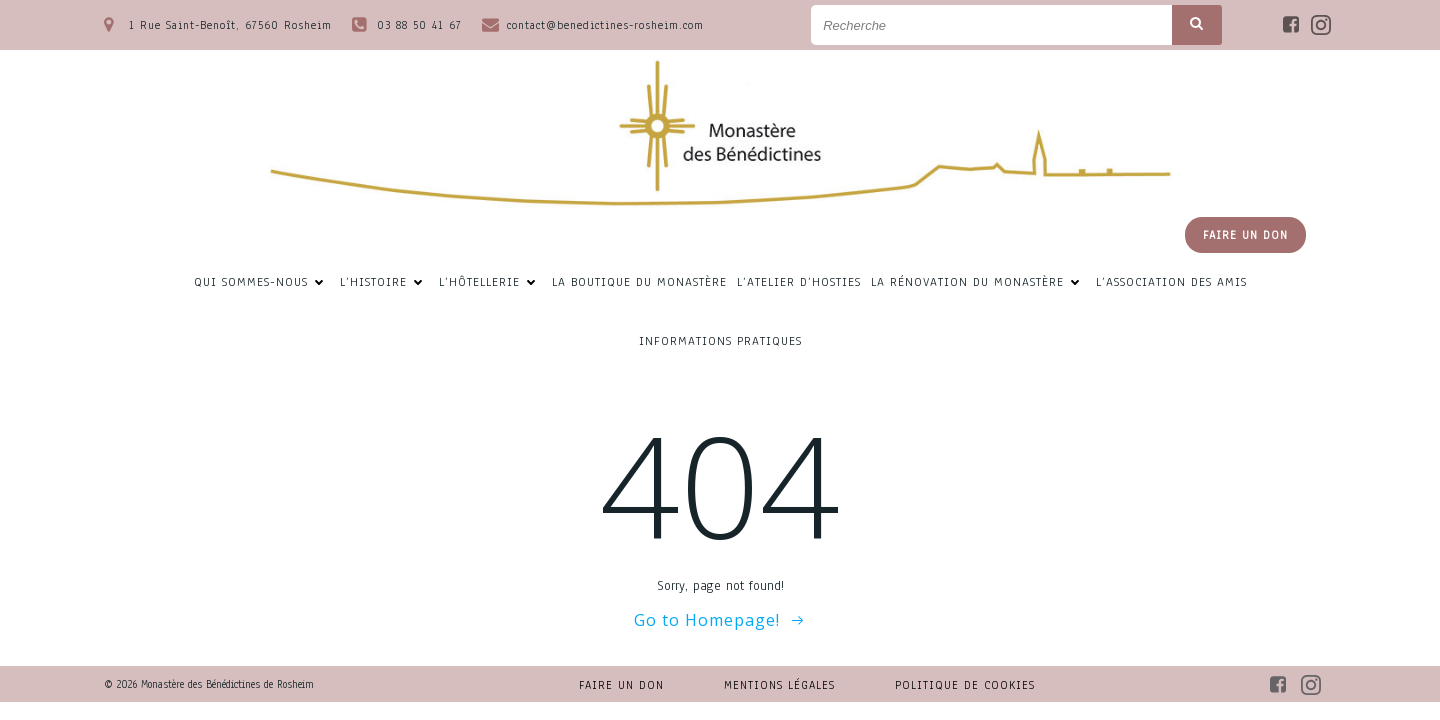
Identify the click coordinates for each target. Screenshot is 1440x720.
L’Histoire (384, 282)
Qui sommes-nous (262, 282)
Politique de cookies (965, 685)
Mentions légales (779, 685)
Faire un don (621, 685)
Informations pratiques (720, 341)
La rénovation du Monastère (978, 282)
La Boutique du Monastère (639, 282)
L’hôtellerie (490, 282)
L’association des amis (1171, 282)
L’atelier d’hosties (799, 282)
